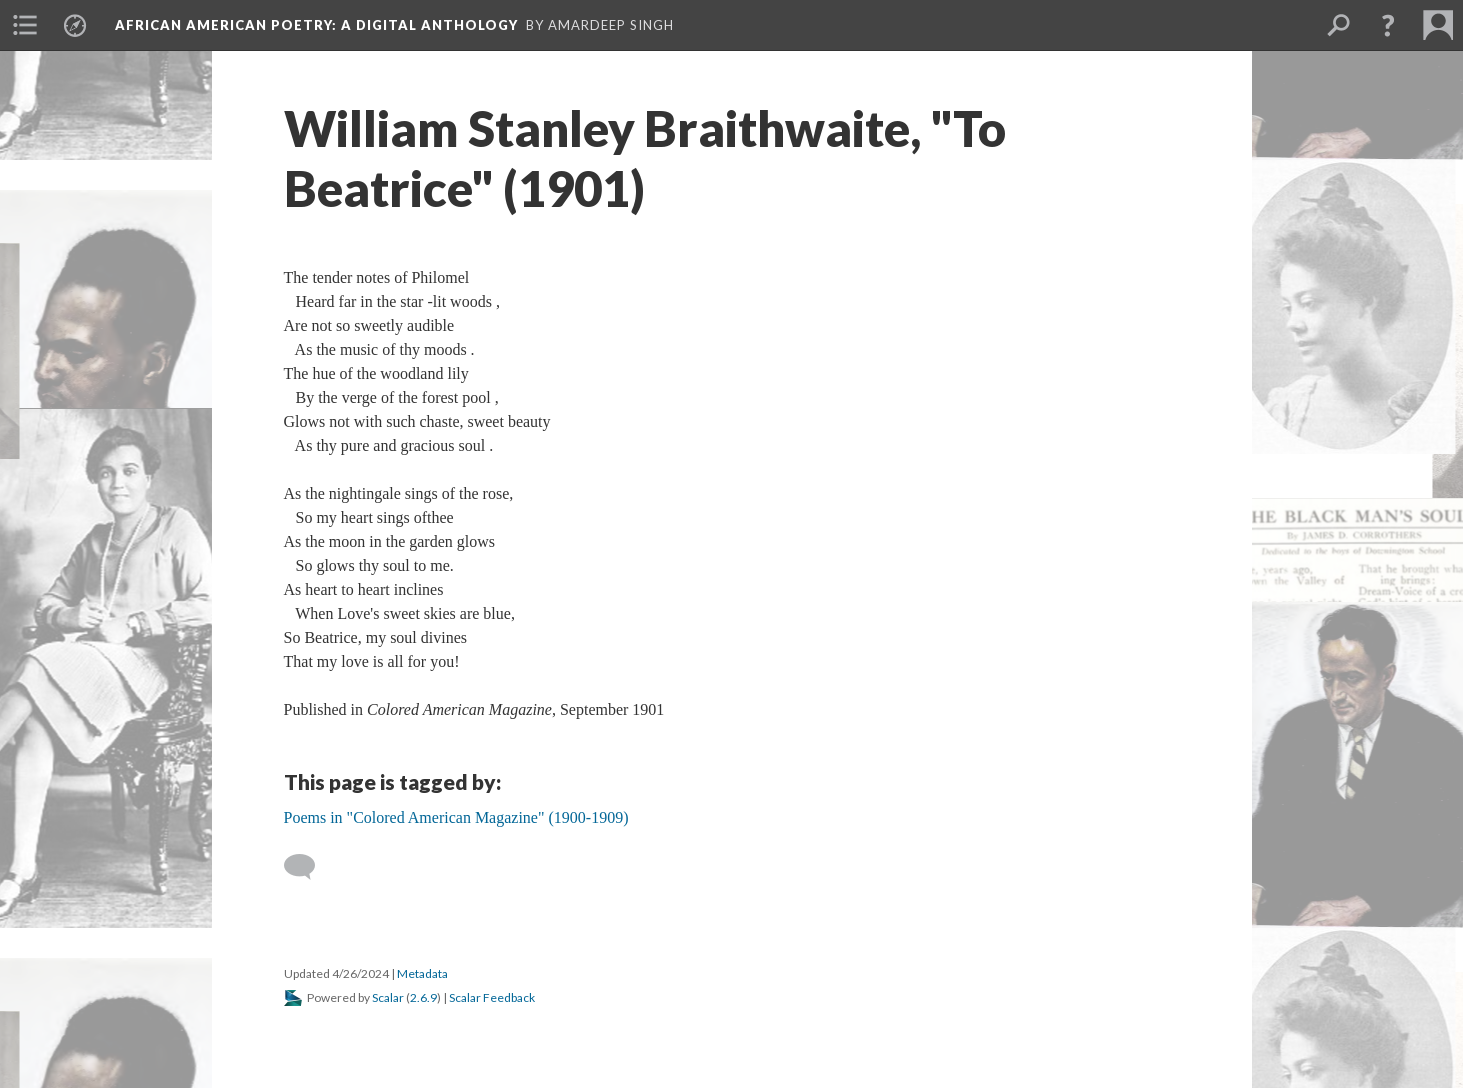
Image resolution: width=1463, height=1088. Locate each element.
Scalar (388, 997)
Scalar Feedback (492, 997)
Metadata (422, 973)
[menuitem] (25, 25)
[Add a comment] (308, 867)
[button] (1388, 25)
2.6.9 (423, 997)
